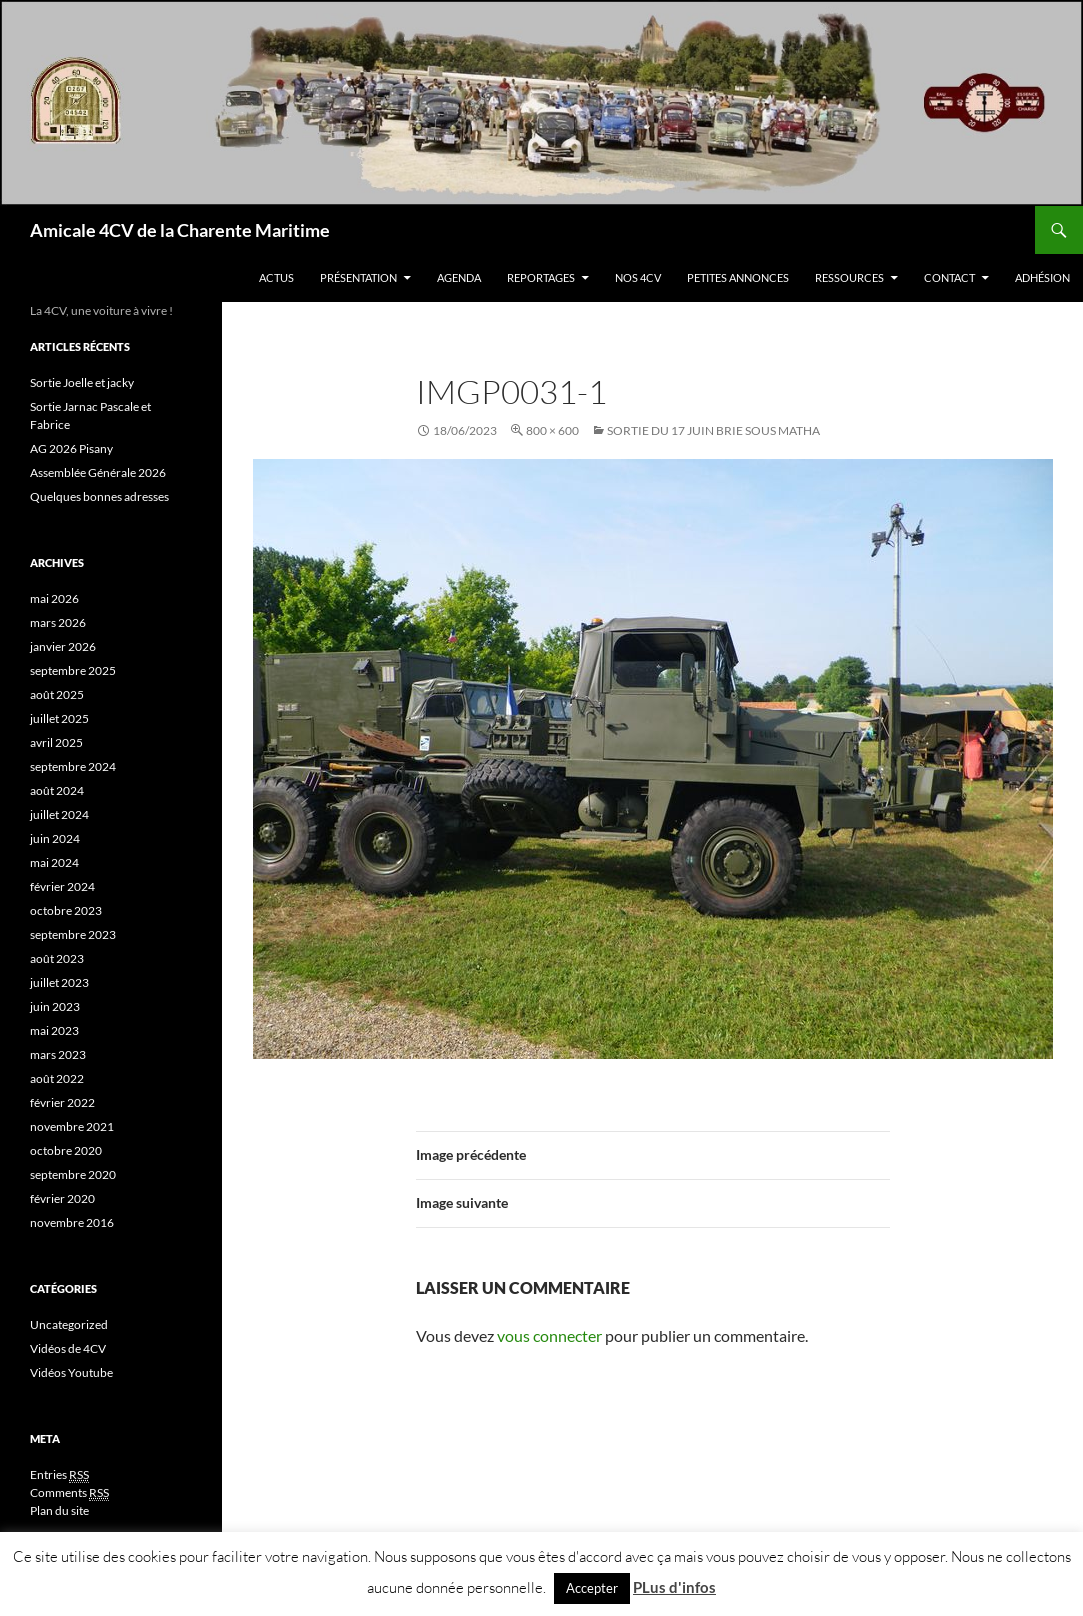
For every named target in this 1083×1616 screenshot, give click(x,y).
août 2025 (57, 694)
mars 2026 (58, 622)
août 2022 (57, 1078)
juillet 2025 (59, 718)
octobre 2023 (66, 910)
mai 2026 (54, 598)
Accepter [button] (592, 1588)
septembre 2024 (73, 766)
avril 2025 (56, 742)
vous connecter (549, 1335)
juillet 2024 (59, 814)
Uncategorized (69, 1324)
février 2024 (62, 886)
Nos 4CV (638, 277)
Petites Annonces (738, 277)
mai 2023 (54, 1030)
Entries (59, 1475)
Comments (69, 1493)
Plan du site (59, 1510)
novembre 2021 (72, 1126)
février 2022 (62, 1102)
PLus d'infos (674, 1587)
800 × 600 (552, 430)
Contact (949, 277)
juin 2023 (55, 1006)
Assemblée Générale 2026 (98, 472)
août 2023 (57, 958)
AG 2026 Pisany (71, 448)
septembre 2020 (73, 1174)
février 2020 (62, 1198)
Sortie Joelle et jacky (82, 382)
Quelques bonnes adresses (99, 496)
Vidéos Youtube (71, 1372)
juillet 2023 (59, 982)
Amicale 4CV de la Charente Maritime (180, 230)
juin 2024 (55, 838)
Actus (276, 277)
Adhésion (1042, 277)
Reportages (541, 277)
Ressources (849, 277)
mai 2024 (54, 862)
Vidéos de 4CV (68, 1348)
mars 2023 (58, 1054)
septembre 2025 (73, 670)
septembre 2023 (73, 934)
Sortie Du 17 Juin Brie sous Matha (713, 430)
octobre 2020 (66, 1150)
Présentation (358, 277)
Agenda (459, 277)
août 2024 (57, 790)
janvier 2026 (63, 646)
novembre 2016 (72, 1222)
